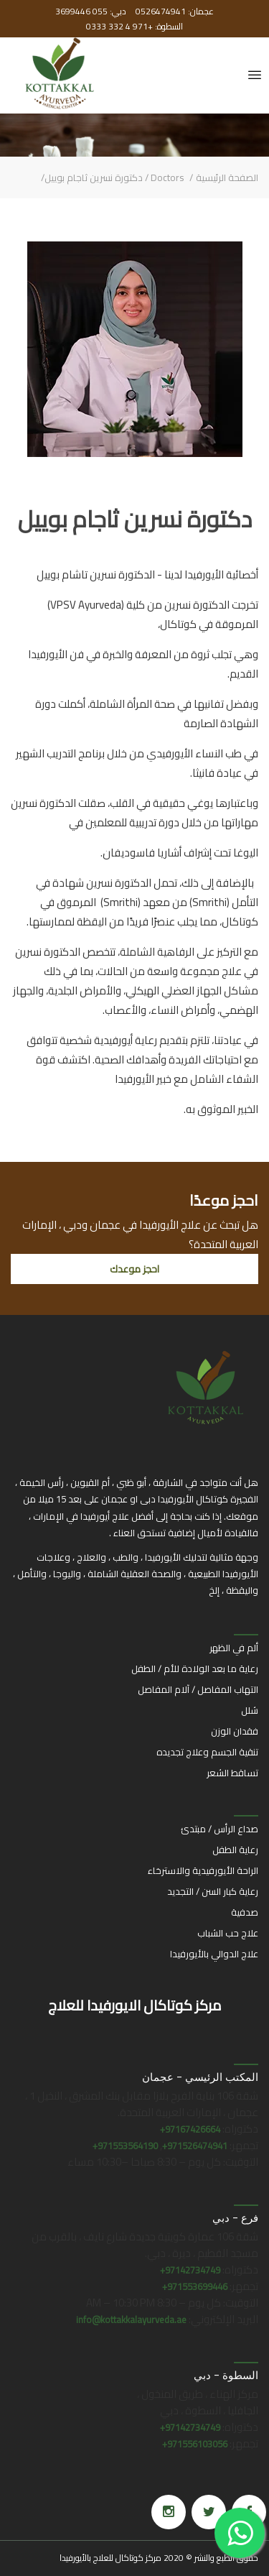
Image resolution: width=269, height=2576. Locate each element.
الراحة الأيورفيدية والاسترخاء (203, 1870)
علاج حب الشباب (227, 1933)
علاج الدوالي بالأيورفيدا (214, 1953)
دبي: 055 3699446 (90, 11)
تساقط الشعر (232, 1772)
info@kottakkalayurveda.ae (131, 2319)
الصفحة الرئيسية (227, 177)
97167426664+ (190, 2129)
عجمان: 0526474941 (173, 11)
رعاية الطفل (235, 1849)
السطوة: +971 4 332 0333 (134, 26)
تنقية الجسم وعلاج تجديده (207, 1751)
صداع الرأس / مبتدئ (219, 1828)
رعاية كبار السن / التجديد (212, 1891)
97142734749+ (190, 2270)
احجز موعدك (134, 1269)
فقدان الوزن (234, 1731)
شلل (249, 1710)
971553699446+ (194, 2286)
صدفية (244, 1912)
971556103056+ (194, 2443)
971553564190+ (125, 2145)
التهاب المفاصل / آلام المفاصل (198, 1689)
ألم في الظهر (233, 1647)
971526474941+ (194, 2145)
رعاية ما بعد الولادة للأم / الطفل (194, 1668)
